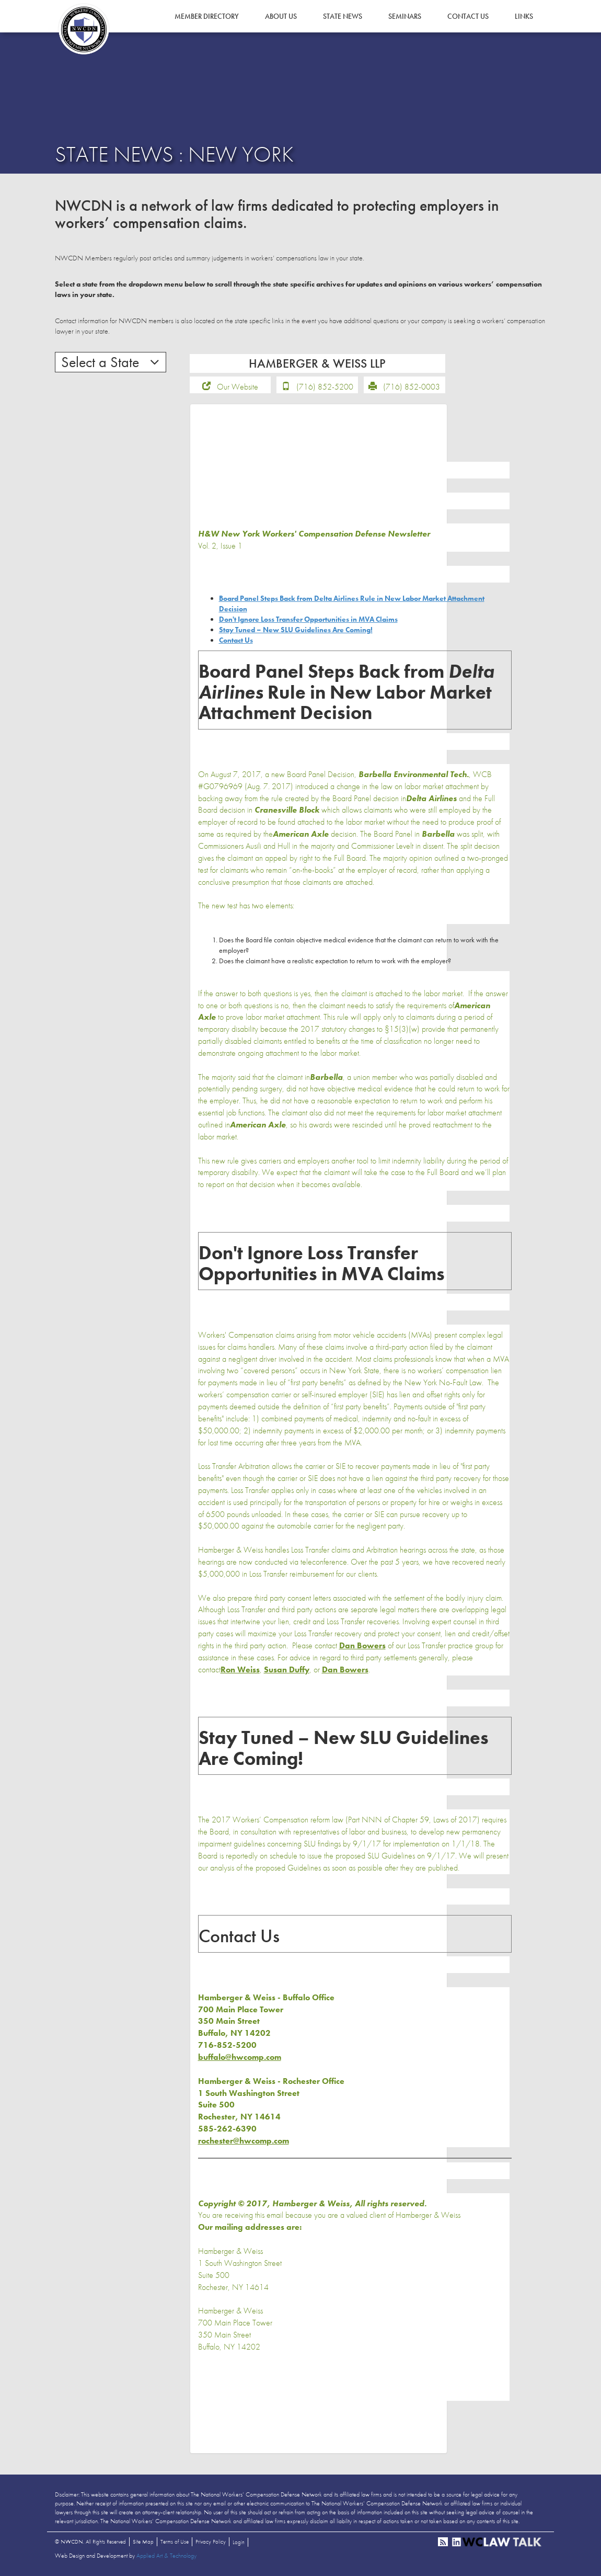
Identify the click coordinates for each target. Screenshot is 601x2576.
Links (524, 16)
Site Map (143, 2541)
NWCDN (83, 29)
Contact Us (468, 16)
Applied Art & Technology (166, 2555)
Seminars (404, 16)
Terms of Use (174, 2541)
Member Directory (207, 16)
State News (342, 16)
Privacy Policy (210, 2541)
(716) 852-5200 (324, 386)
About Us (281, 16)
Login (239, 2542)
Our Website (237, 386)
